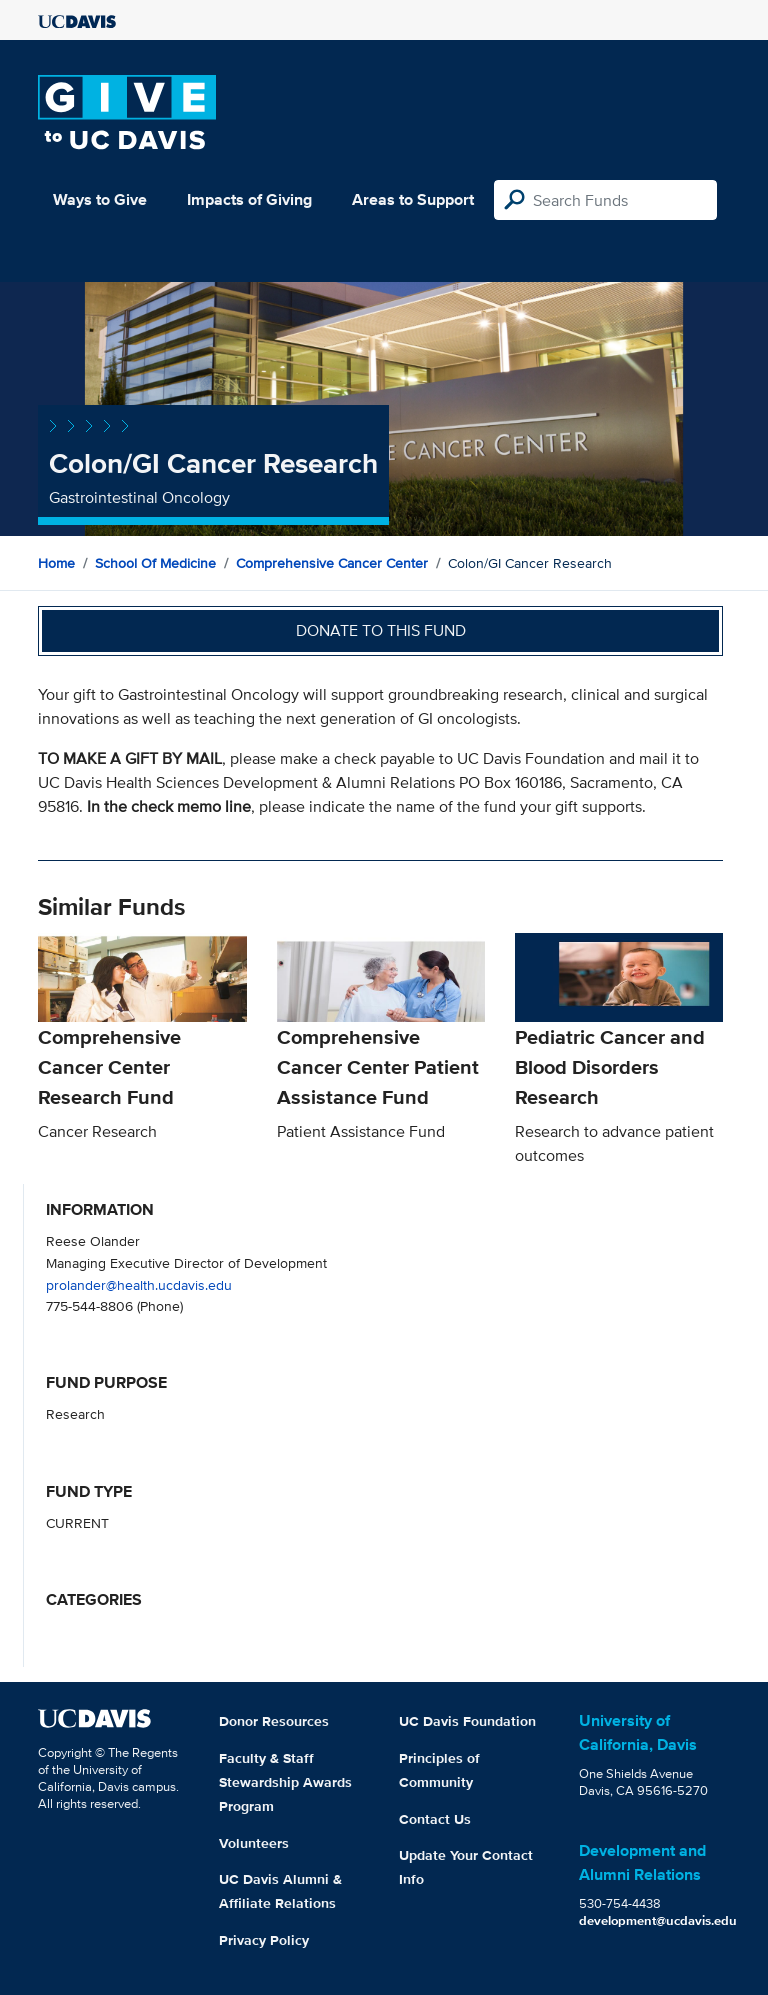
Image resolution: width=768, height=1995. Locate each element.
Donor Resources (274, 1721)
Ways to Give (100, 199)
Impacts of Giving (249, 199)
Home (56, 563)
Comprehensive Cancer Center (332, 563)
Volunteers (254, 1843)
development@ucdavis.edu (658, 1920)
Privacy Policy (264, 1940)
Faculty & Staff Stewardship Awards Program (285, 1782)
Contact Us (435, 1819)
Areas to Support (413, 199)
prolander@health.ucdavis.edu (139, 1284)
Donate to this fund (381, 630)
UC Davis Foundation (467, 1721)
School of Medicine (155, 563)
